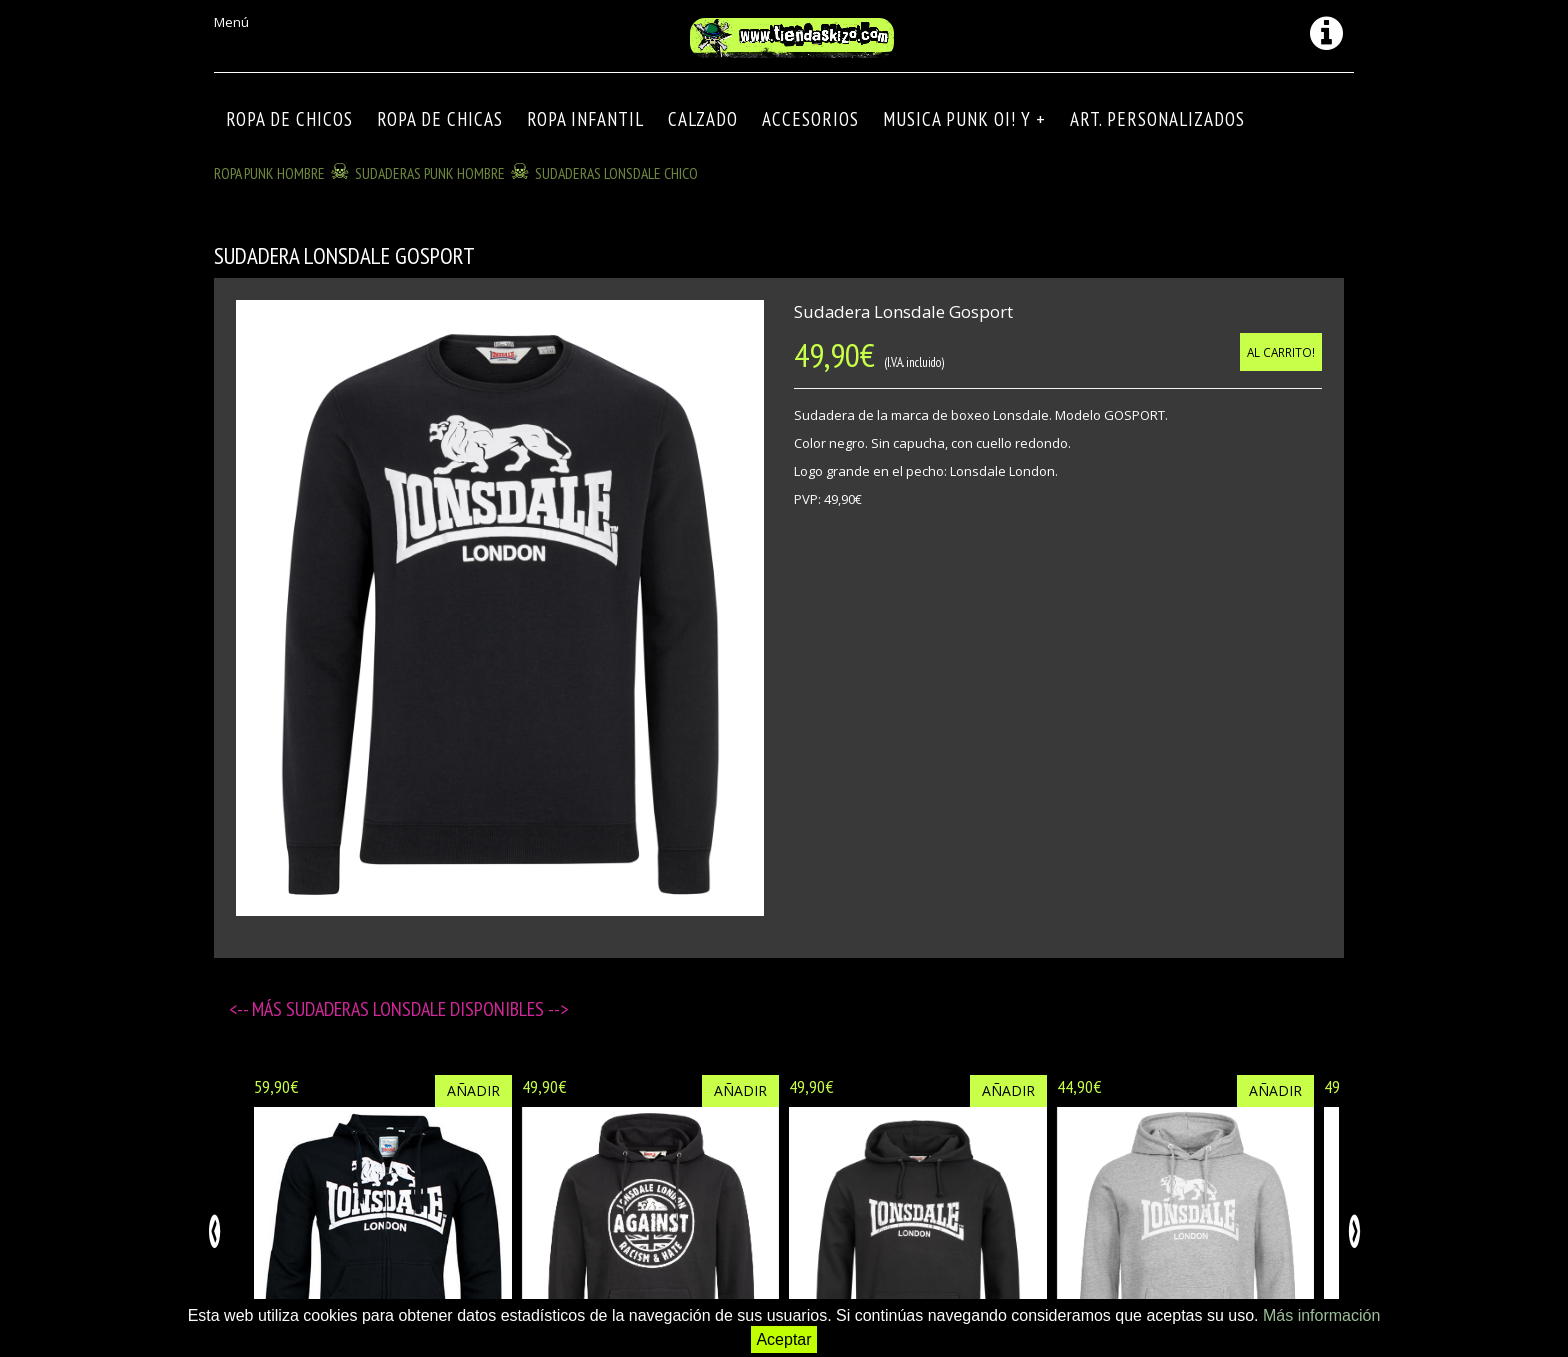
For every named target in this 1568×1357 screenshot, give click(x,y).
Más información (1321, 1315)
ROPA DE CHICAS (440, 119)
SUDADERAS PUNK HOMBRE (430, 173)
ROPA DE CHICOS (289, 119)
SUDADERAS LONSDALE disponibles (417, 1009)
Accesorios (810, 119)
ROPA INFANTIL (585, 119)
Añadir (473, 1090)
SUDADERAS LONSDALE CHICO (616, 173)
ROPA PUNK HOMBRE (269, 173)
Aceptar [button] (783, 1339)
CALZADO (703, 119)
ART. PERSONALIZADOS (1157, 119)
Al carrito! (1281, 352)
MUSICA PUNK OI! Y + (964, 119)
